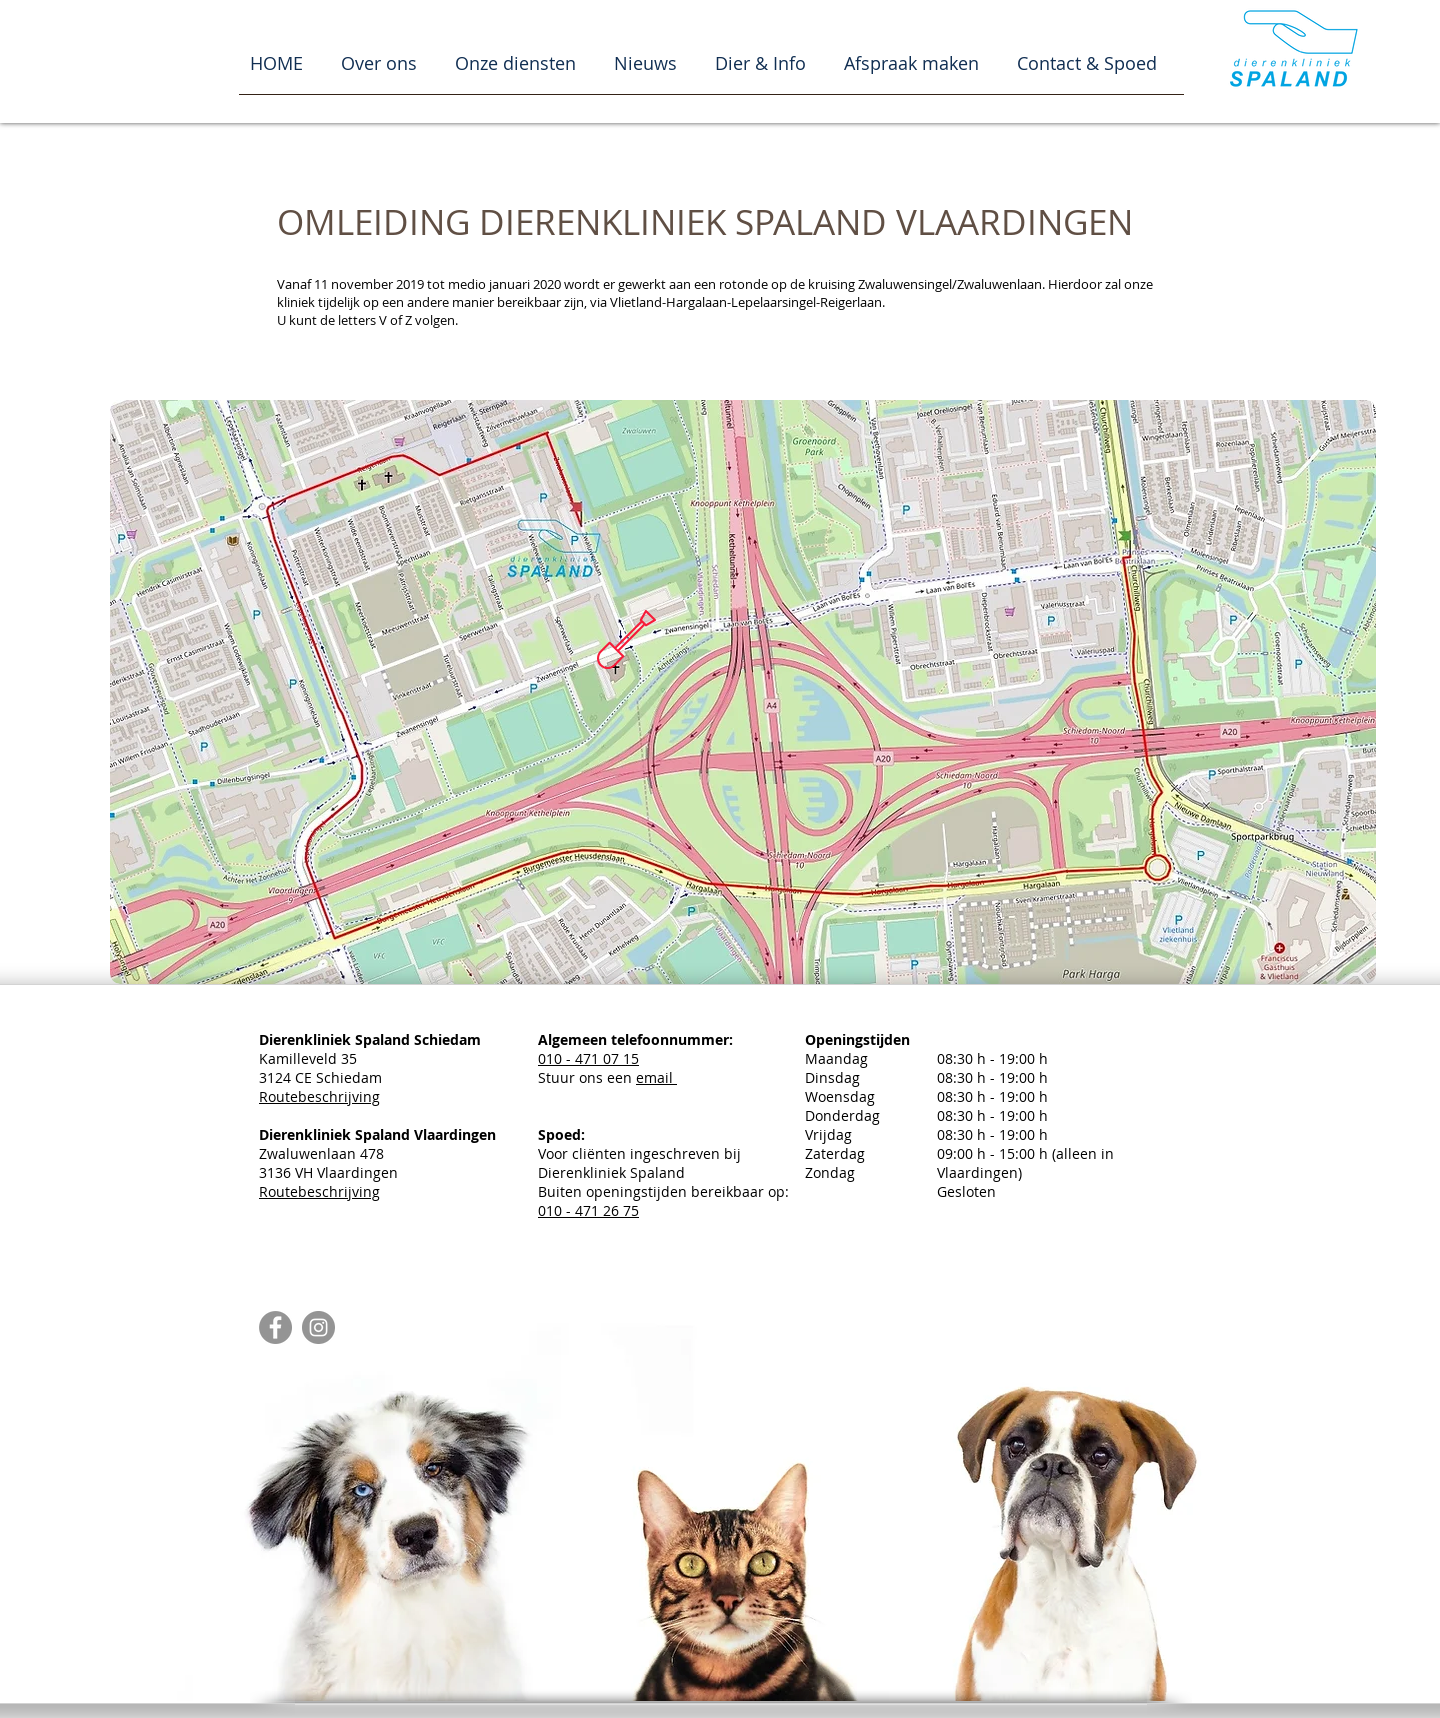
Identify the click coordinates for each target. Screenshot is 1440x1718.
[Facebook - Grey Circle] (275, 1327)
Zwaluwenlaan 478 (377, 1144)
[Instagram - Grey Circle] (318, 1327)
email (656, 1077)
